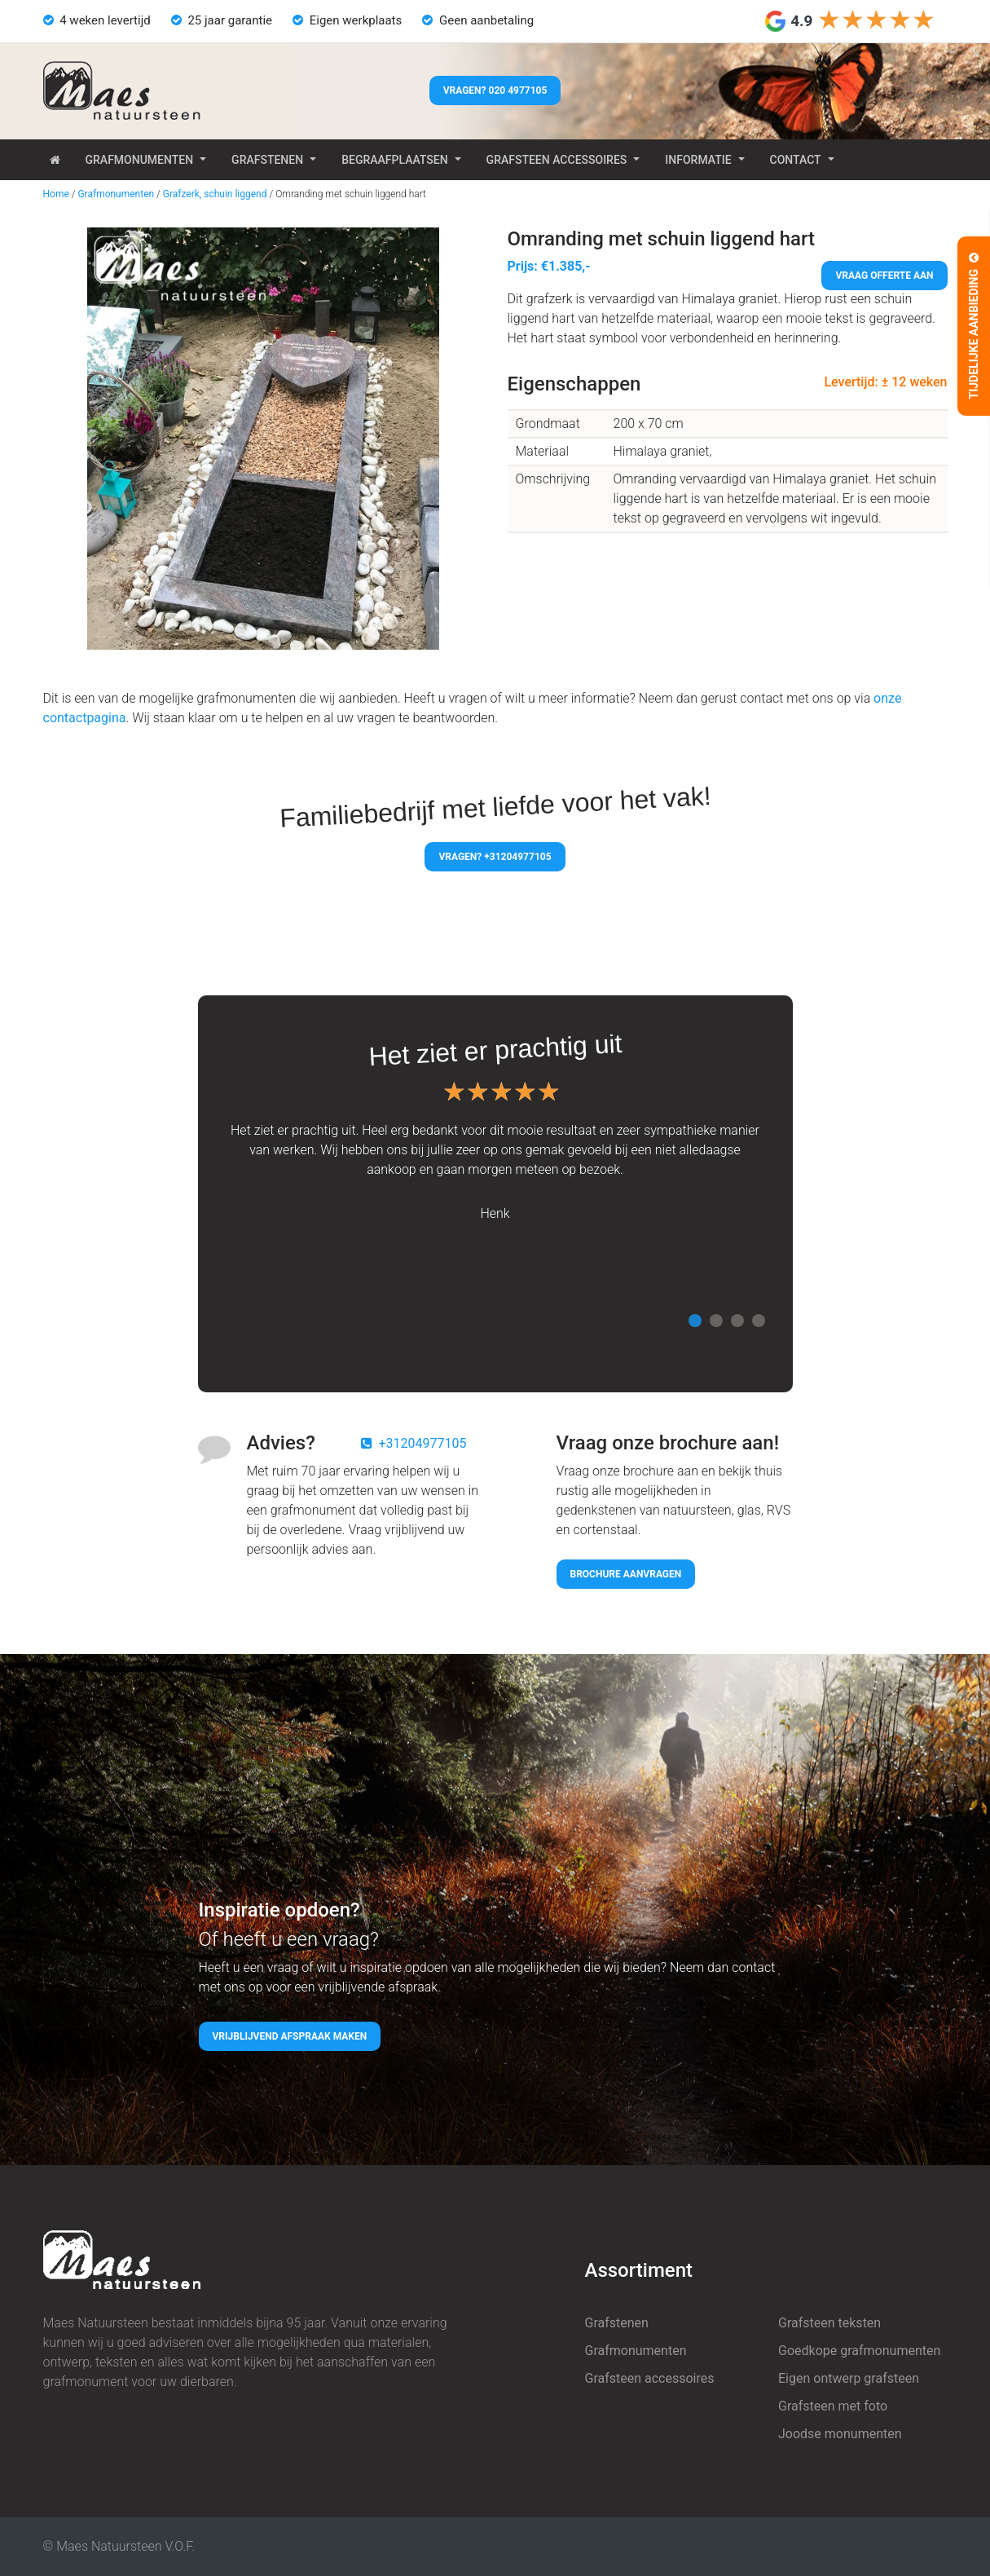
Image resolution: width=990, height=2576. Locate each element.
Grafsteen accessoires (556, 159)
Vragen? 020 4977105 (495, 90)
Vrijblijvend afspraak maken (290, 2036)
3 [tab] (737, 1320)
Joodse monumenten (840, 2433)
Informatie (698, 159)
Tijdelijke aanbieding (973, 326)
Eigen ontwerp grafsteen (848, 2378)
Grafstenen (267, 159)
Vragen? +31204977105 (494, 856)
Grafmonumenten (140, 159)
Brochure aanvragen (626, 1574)
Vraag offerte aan (884, 275)
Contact (795, 159)
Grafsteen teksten (829, 2323)
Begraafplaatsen (394, 159)
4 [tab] (758, 1320)
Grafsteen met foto (832, 2406)
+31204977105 (423, 1443)
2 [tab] (716, 1320)
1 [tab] (695, 1320)
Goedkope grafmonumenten (859, 2350)
